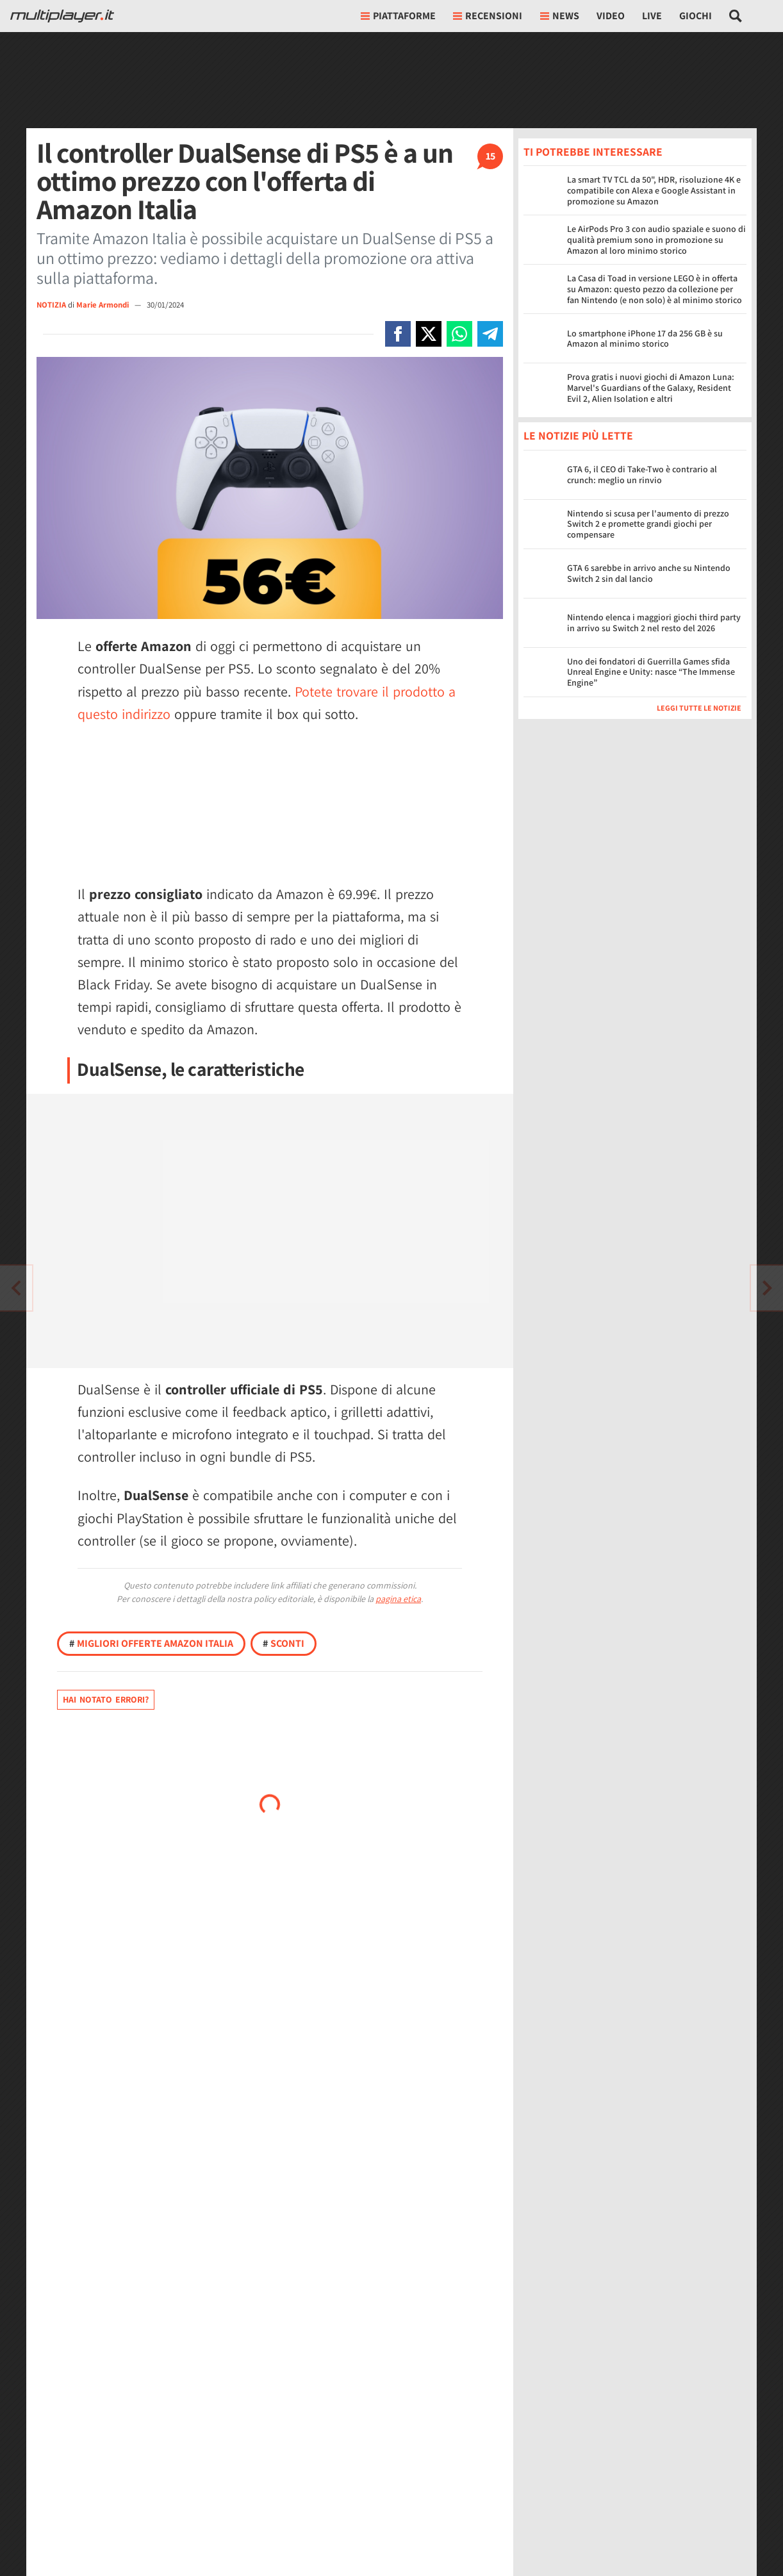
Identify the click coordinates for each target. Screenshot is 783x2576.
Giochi (695, 15)
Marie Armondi (103, 304)
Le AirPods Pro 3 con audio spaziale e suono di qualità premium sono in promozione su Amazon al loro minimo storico (656, 239)
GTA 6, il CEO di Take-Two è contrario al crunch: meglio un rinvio (642, 474)
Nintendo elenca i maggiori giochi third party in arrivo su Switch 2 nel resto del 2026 (654, 622)
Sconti (283, 1643)
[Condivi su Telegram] (490, 334)
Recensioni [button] (487, 15)
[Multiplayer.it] (62, 16)
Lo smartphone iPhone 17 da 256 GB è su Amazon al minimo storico (645, 338)
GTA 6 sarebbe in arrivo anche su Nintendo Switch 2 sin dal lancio (648, 573)
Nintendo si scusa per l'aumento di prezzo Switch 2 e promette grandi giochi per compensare (648, 524)
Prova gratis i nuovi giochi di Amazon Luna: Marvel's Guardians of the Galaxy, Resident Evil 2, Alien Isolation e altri (650, 387)
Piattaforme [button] (398, 15)
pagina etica (398, 1599)
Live (652, 15)
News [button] (559, 15)
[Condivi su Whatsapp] (459, 334)
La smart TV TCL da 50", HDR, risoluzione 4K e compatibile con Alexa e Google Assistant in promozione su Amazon (654, 190)
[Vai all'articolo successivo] (16, 1288)
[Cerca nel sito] (736, 16)
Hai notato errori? (106, 1699)
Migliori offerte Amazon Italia (151, 1643)
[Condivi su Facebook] (398, 334)
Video (611, 15)
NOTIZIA (51, 304)
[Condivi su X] (428, 334)
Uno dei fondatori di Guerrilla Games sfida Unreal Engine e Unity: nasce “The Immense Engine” (651, 672)
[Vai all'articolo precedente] (767, 1288)
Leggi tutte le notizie (699, 708)
